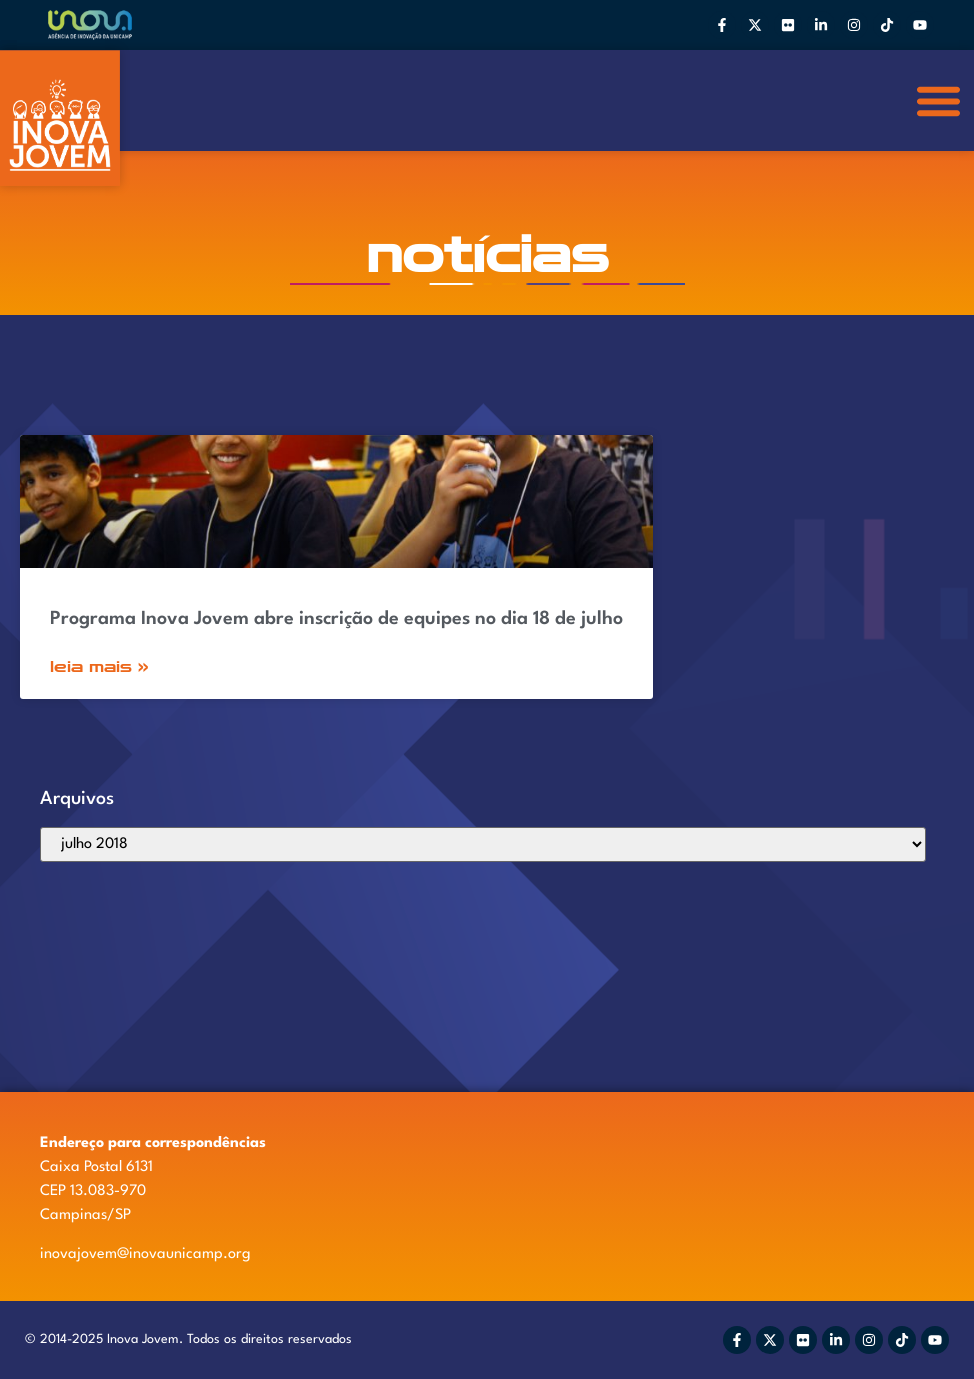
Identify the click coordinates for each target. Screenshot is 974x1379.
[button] (939, 100)
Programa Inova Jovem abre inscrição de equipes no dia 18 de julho (336, 619)
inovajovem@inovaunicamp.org (145, 1254)
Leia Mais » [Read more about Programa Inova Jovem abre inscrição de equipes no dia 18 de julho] (99, 666)
